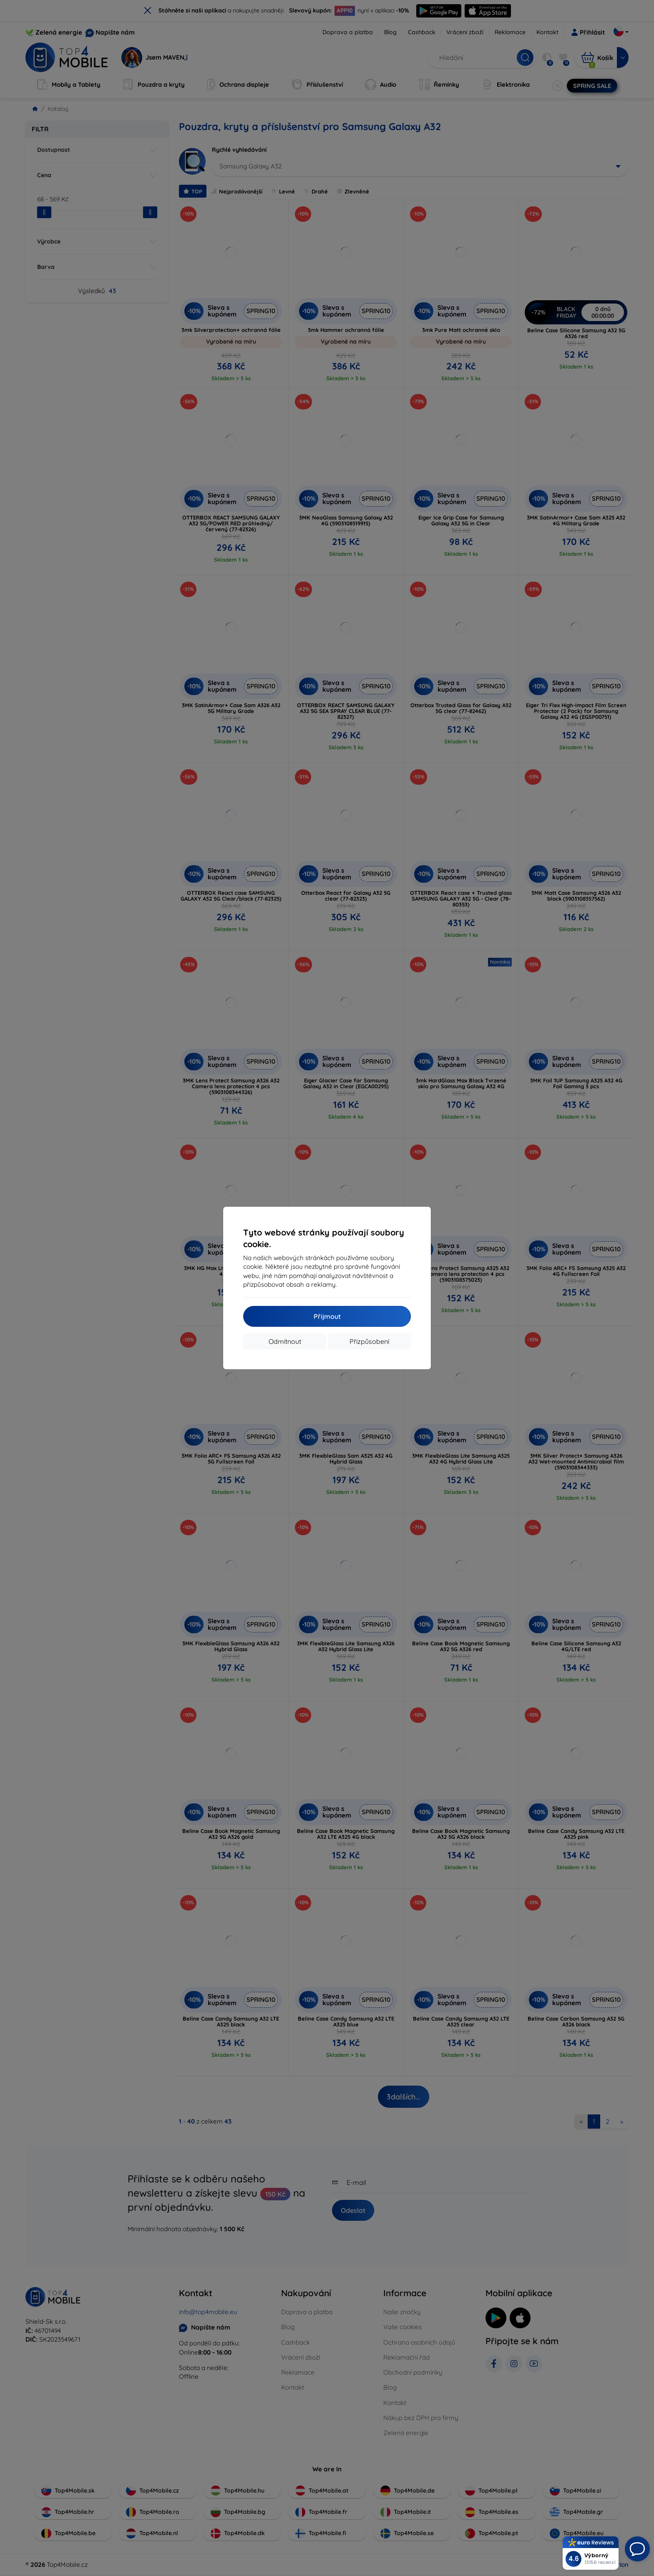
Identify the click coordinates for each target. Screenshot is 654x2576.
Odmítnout (285, 1341)
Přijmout (327, 1316)
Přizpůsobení (369, 1341)
